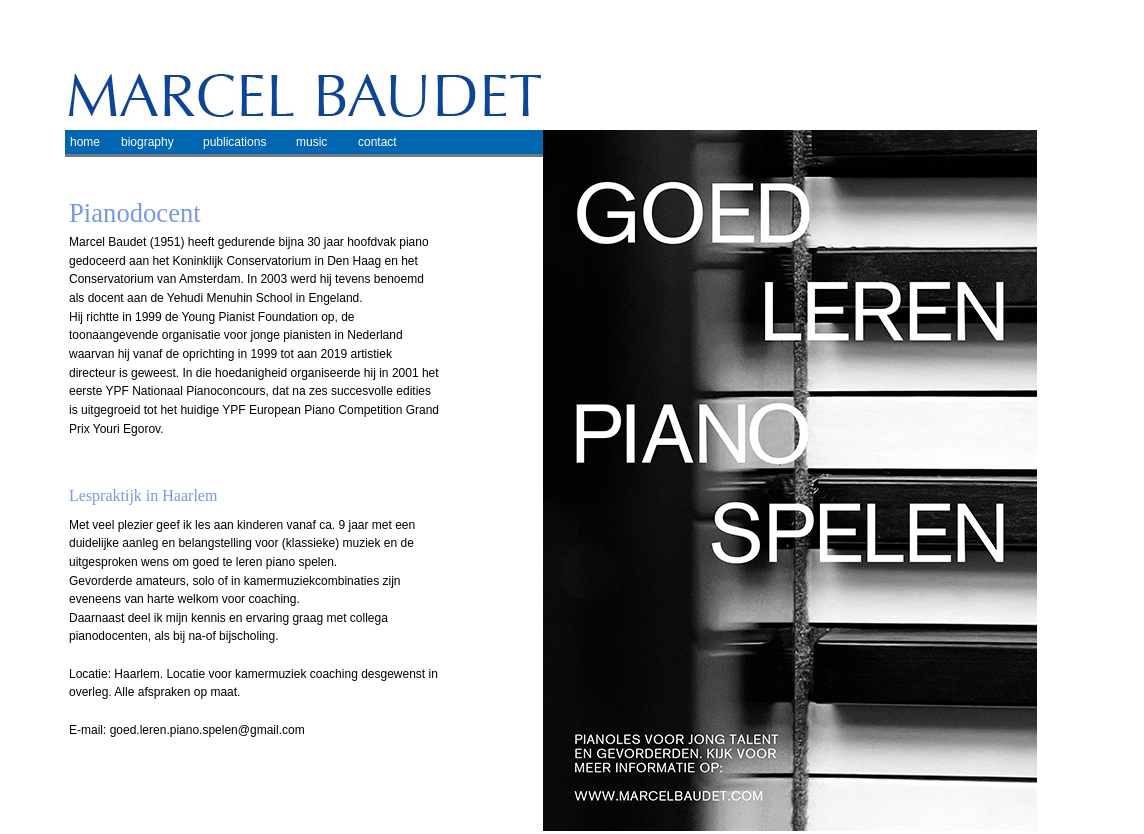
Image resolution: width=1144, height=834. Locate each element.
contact (377, 142)
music (311, 142)
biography (147, 142)
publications (234, 142)
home (85, 142)
